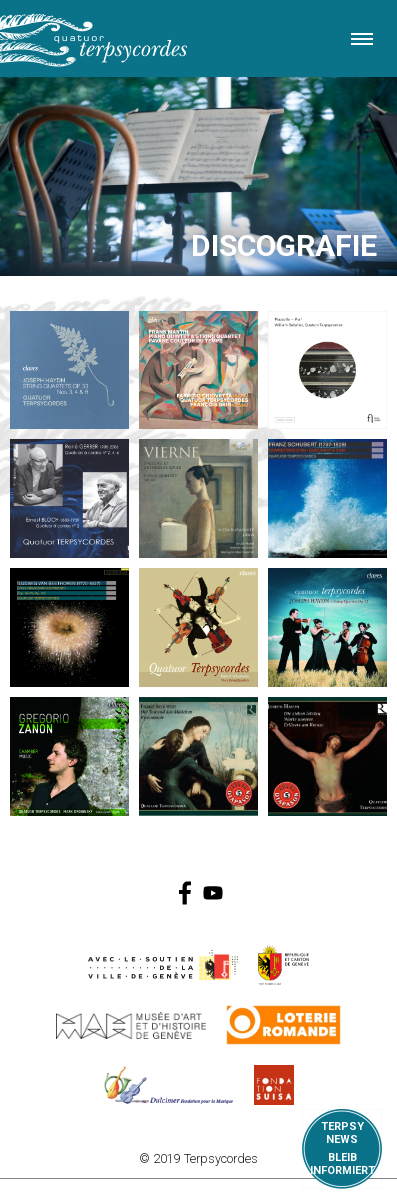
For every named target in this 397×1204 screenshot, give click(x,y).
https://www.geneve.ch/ (163, 965)
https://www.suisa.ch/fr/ (274, 1085)
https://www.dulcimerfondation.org (168, 1085)
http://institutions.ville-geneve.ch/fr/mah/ (131, 1025)
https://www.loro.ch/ (283, 1025)
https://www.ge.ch (284, 965)
